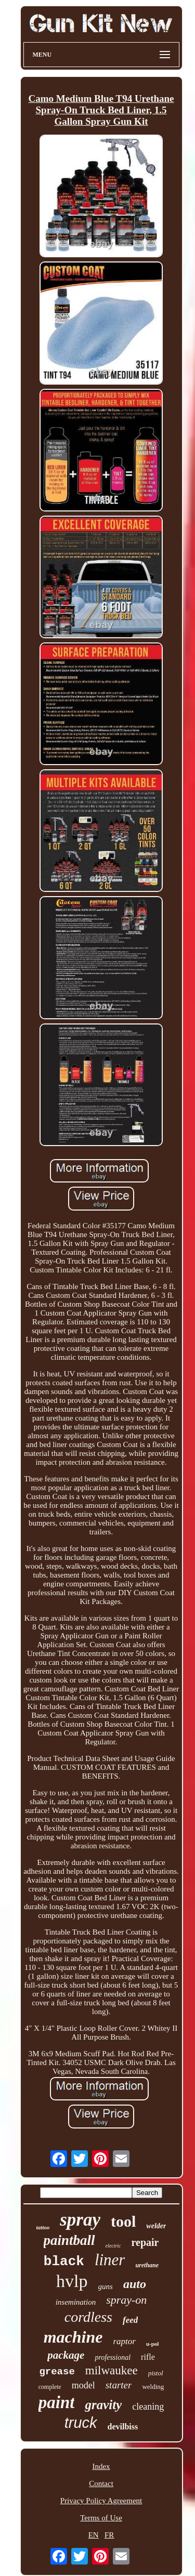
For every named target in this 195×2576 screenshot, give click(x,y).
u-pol (152, 2344)
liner (110, 2260)
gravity (103, 2405)
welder (156, 2226)
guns (105, 2286)
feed (130, 2320)
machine (73, 2337)
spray (80, 2220)
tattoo (43, 2227)
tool (123, 2221)
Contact (101, 2483)
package (65, 2355)
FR (109, 2535)
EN (93, 2535)
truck (80, 2422)
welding (153, 2386)
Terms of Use (101, 2518)
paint (56, 2402)
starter (119, 2385)
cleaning (148, 2406)
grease (56, 2371)
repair (145, 2242)
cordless (88, 2317)
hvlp (71, 2281)
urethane (147, 2265)
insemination (76, 2302)
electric (113, 2246)
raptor (124, 2341)
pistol (155, 2373)
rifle (148, 2356)
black (64, 2261)
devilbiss (123, 2426)
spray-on (126, 2299)
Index (101, 2466)
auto (134, 2284)
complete (49, 2386)
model (83, 2385)
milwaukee (111, 2370)
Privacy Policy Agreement (101, 2500)
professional (113, 2357)
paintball (69, 2240)
